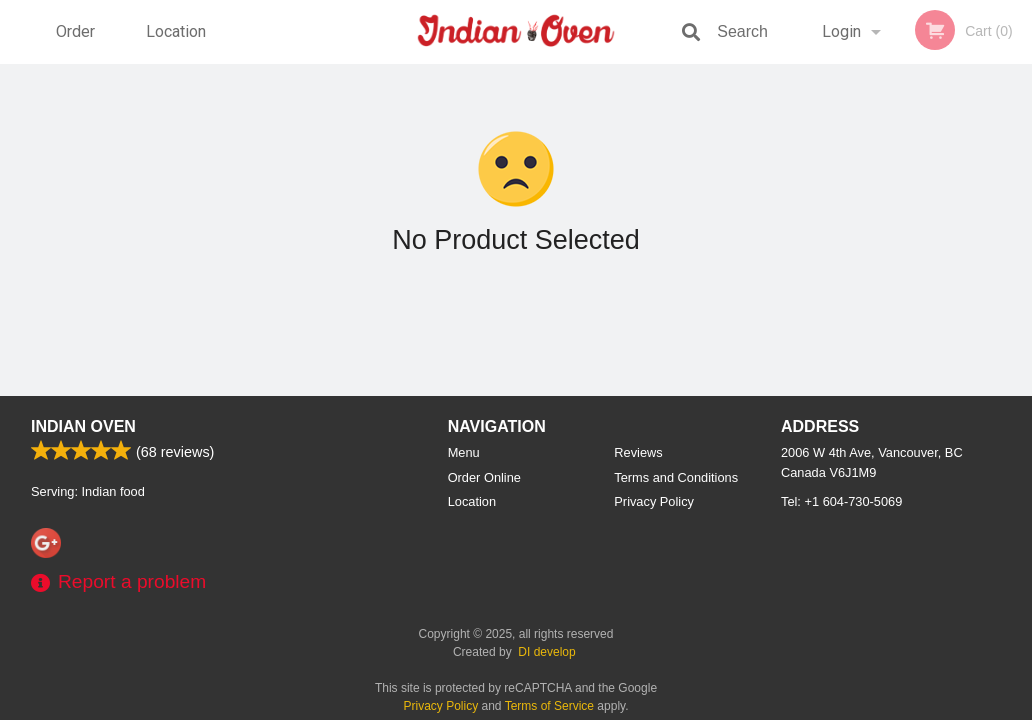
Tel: (841, 501)
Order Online (78, 43)
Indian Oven (83, 426)
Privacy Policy (654, 501)
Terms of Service (549, 706)
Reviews (638, 452)
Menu (464, 452)
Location (176, 31)
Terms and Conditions (676, 477)
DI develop (546, 652)
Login (841, 31)
